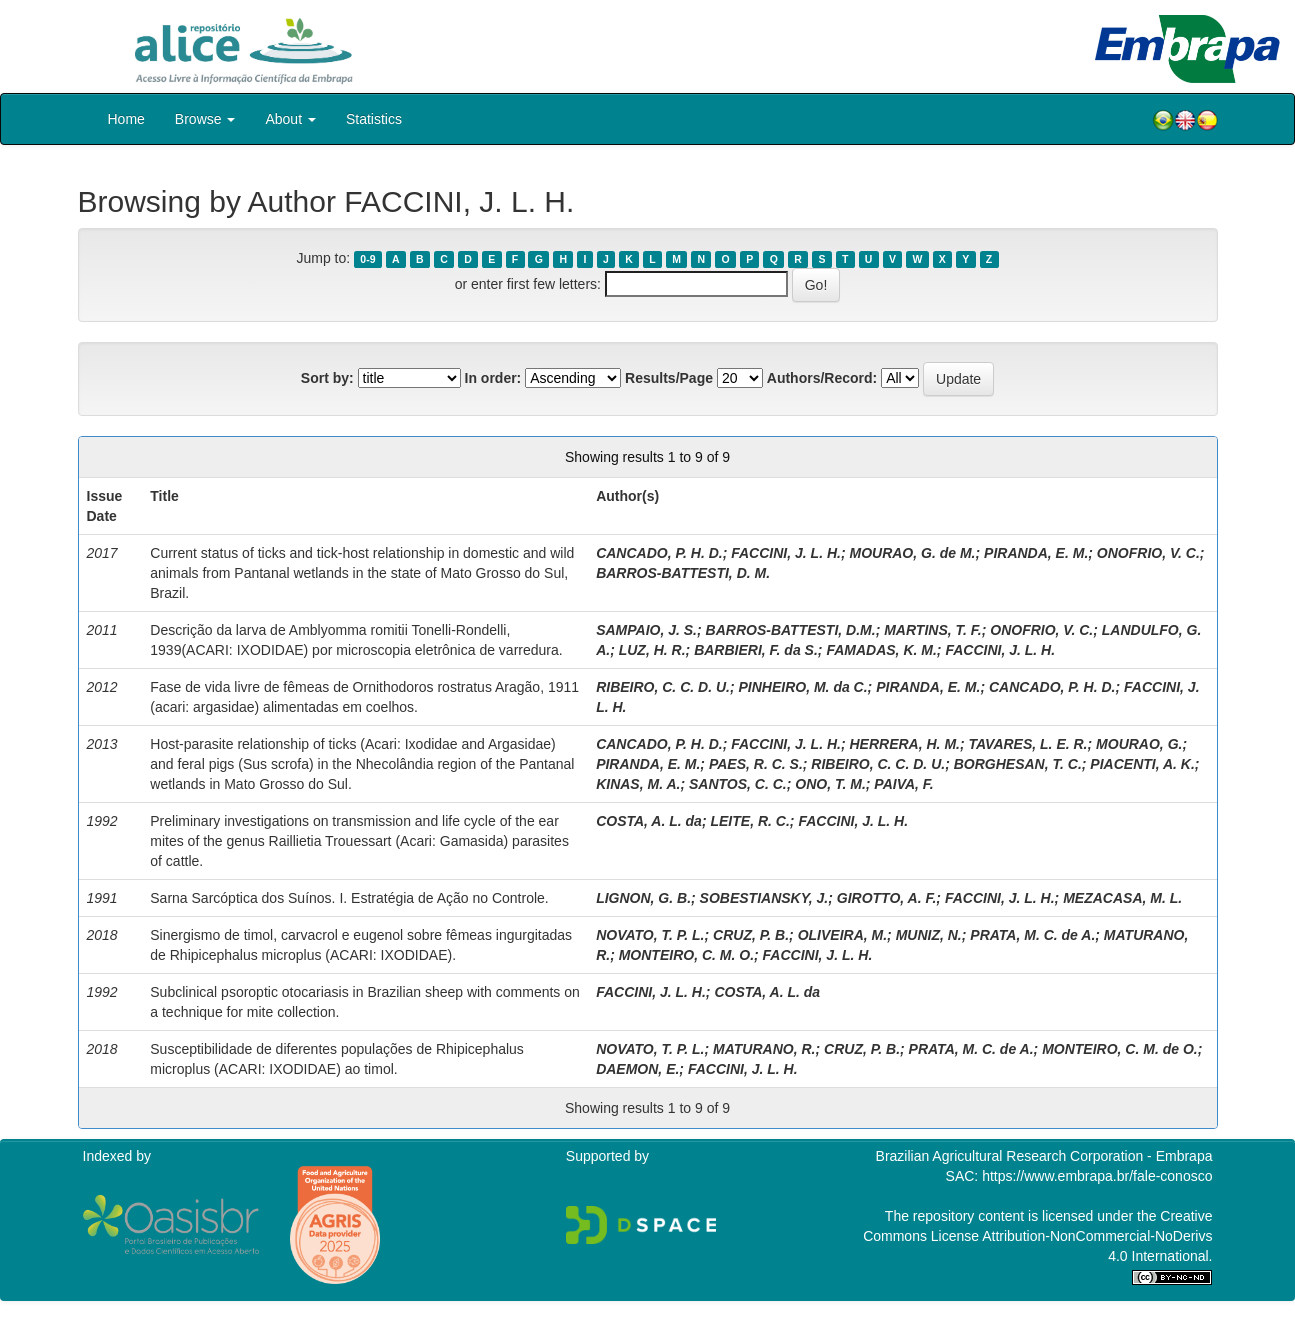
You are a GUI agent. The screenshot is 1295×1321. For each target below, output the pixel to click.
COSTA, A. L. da (649, 821)
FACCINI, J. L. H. (786, 553)
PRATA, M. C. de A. (1032, 935)
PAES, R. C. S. (756, 764)
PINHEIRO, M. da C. (802, 687)
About (290, 119)
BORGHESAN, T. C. (1018, 764)
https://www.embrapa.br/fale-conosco (1097, 1176)
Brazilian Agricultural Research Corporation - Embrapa (1044, 1156)
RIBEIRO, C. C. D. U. (663, 687)
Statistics (374, 119)
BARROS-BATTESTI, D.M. (791, 630)
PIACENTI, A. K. (1142, 764)
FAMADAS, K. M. (881, 650)
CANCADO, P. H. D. (659, 553)
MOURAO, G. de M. (912, 553)
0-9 (367, 259)
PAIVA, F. (903, 784)
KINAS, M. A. (638, 784)
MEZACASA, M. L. (1122, 898)
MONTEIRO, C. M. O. (686, 955)
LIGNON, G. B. (643, 898)
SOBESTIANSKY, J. (764, 898)
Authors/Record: (822, 378)
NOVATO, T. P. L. (650, 935)
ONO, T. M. (830, 784)
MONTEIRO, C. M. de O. (1120, 1049)
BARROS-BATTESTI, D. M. (683, 573)
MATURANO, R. (764, 1049)
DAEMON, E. (637, 1069)
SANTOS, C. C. (738, 784)
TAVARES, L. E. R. (1028, 744)
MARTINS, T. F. (932, 630)
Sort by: (327, 378)
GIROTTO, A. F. (887, 898)
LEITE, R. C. (749, 821)
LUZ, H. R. (652, 650)
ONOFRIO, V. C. (1148, 553)
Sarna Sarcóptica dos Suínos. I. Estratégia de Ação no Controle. (349, 898)
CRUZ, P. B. (751, 935)
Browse (205, 119)
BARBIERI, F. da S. (756, 650)
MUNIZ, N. (929, 935)
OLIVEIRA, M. (842, 935)
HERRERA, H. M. (904, 744)
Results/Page (669, 378)
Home (126, 119)
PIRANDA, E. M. (1036, 553)
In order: (493, 378)
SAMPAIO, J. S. (646, 630)
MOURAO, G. (1139, 744)
